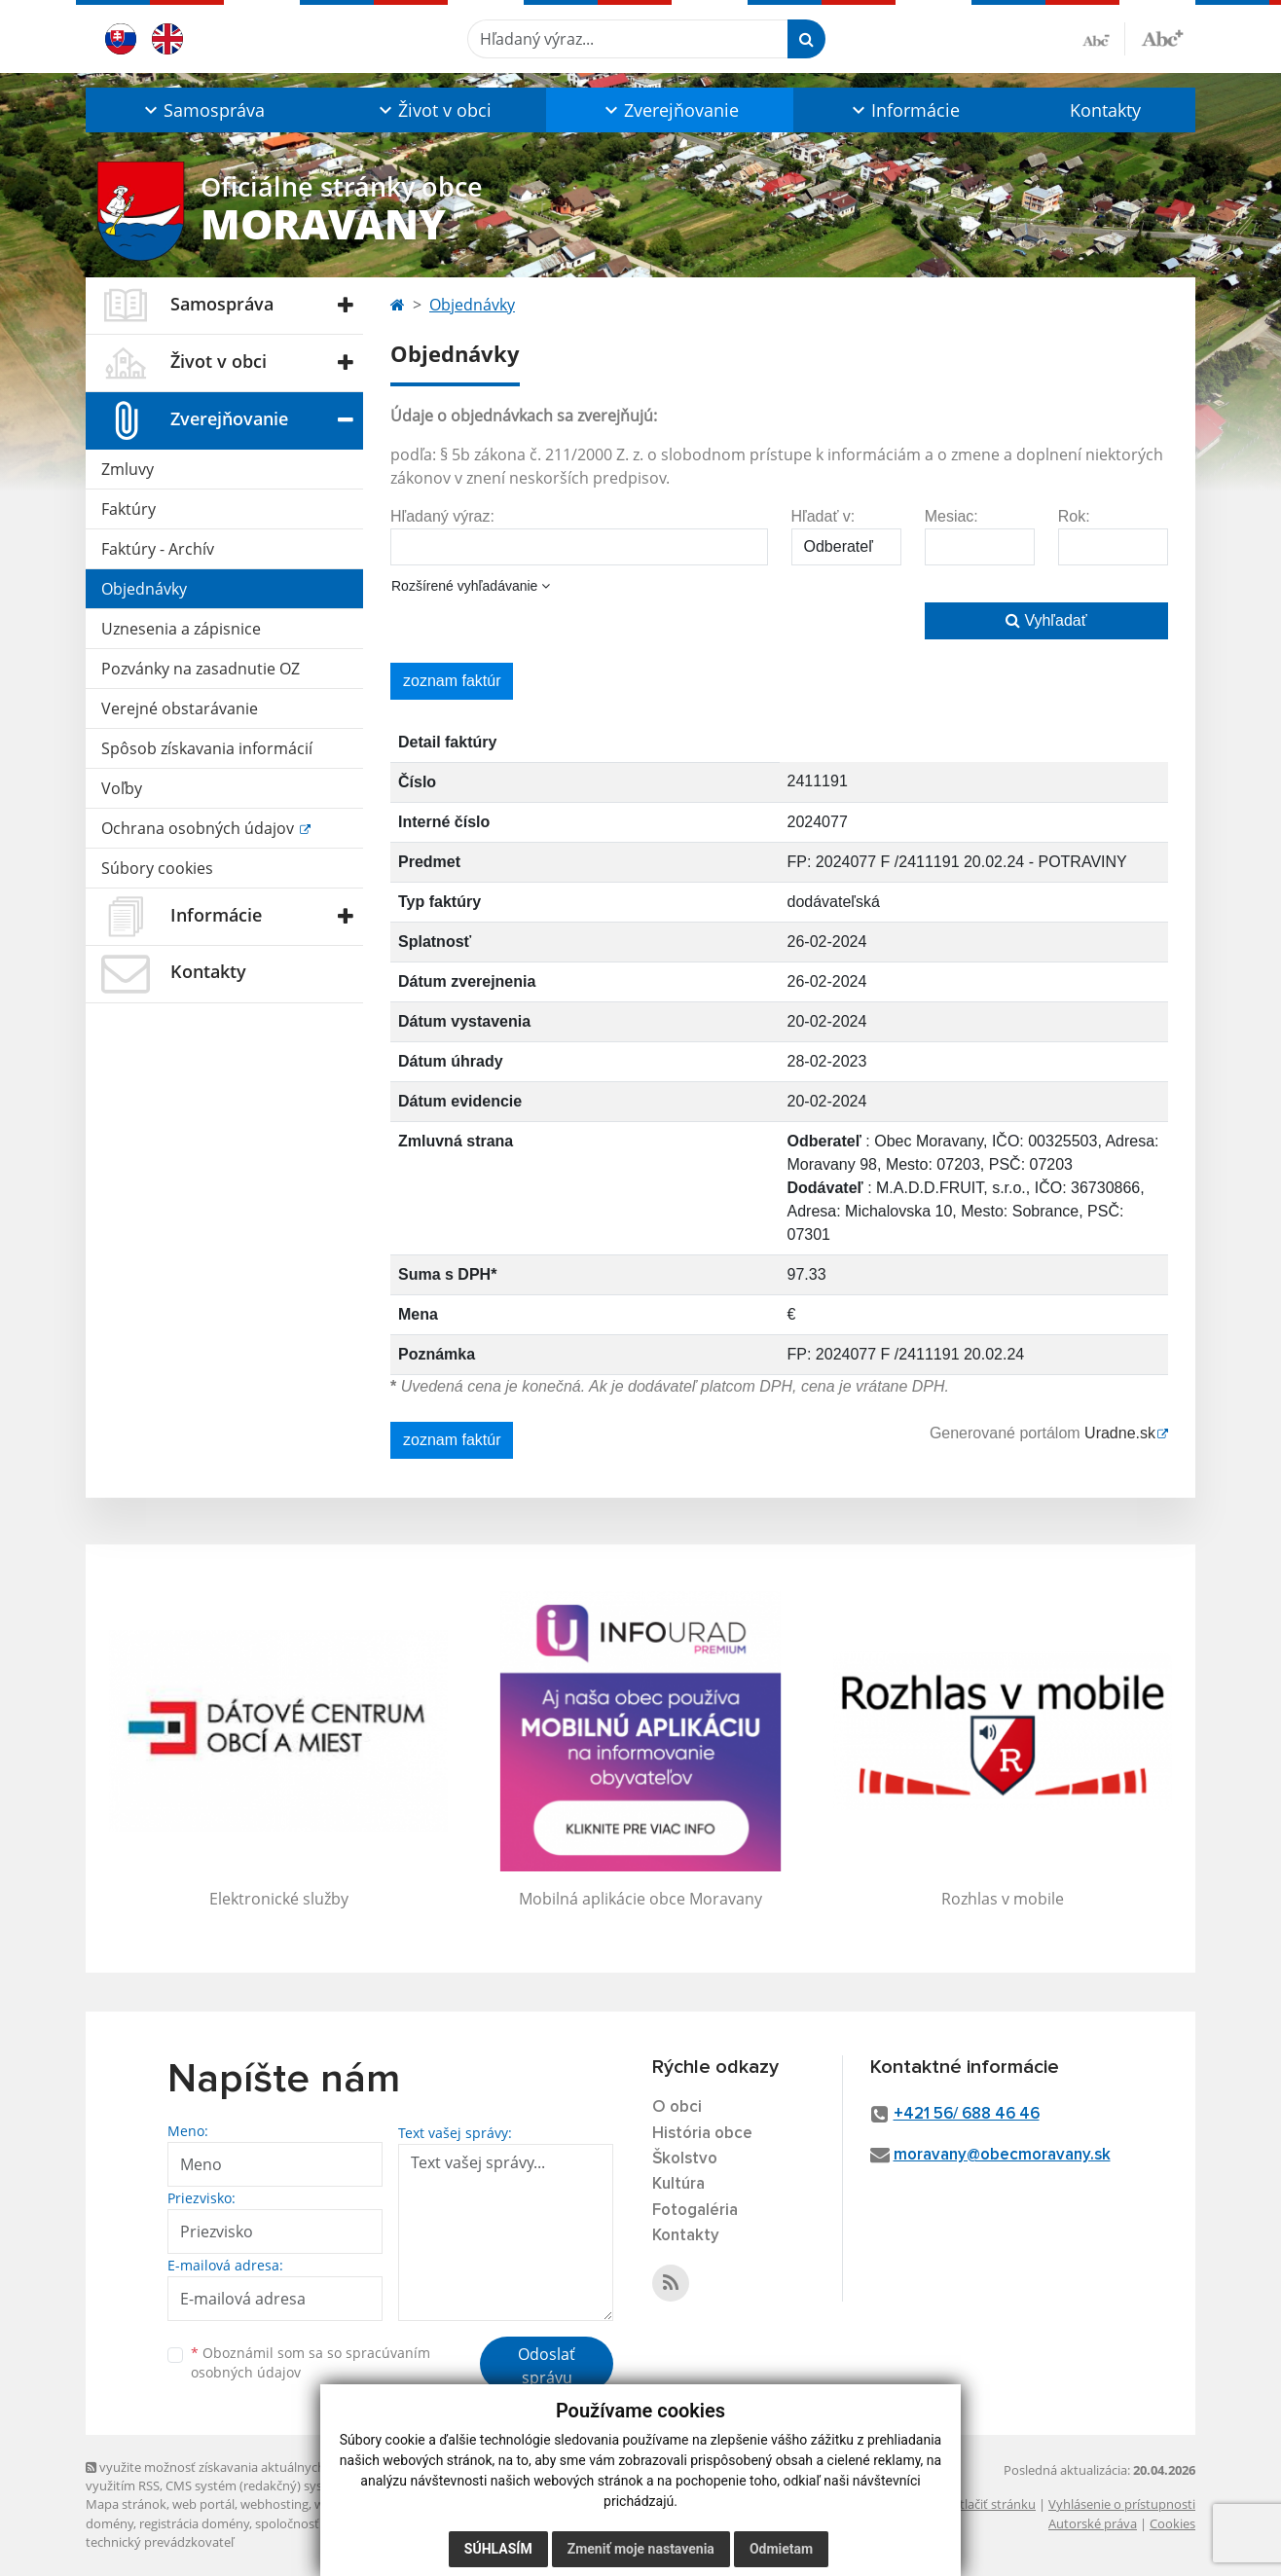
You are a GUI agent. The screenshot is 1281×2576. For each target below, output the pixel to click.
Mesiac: (951, 516)
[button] (202, 110)
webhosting (274, 2504)
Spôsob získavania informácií (206, 748)
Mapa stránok (126, 2504)
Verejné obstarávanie (179, 708)
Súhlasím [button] (498, 2549)
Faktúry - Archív (157, 549)
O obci (677, 2107)
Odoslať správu (546, 2365)
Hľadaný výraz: (442, 516)
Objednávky (144, 588)
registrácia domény (194, 2523)
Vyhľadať (1046, 620)
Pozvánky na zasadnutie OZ (200, 668)
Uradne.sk (1119, 1433)
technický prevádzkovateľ (160, 2542)
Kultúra (678, 2184)
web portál (203, 2504)
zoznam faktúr (451, 680)
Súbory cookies (157, 868)
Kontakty (1105, 110)
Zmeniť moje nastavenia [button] (640, 2549)
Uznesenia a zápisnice (181, 628)
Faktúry (128, 509)
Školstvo (684, 2159)
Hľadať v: (823, 516)
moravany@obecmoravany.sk (1002, 2155)
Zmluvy (127, 469)
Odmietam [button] (781, 2549)
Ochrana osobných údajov (199, 828)
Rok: (1074, 516)
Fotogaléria (695, 2210)
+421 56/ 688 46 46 (967, 2114)
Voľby (121, 788)
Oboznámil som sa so (310, 2362)
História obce (702, 2133)
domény (109, 2523)
